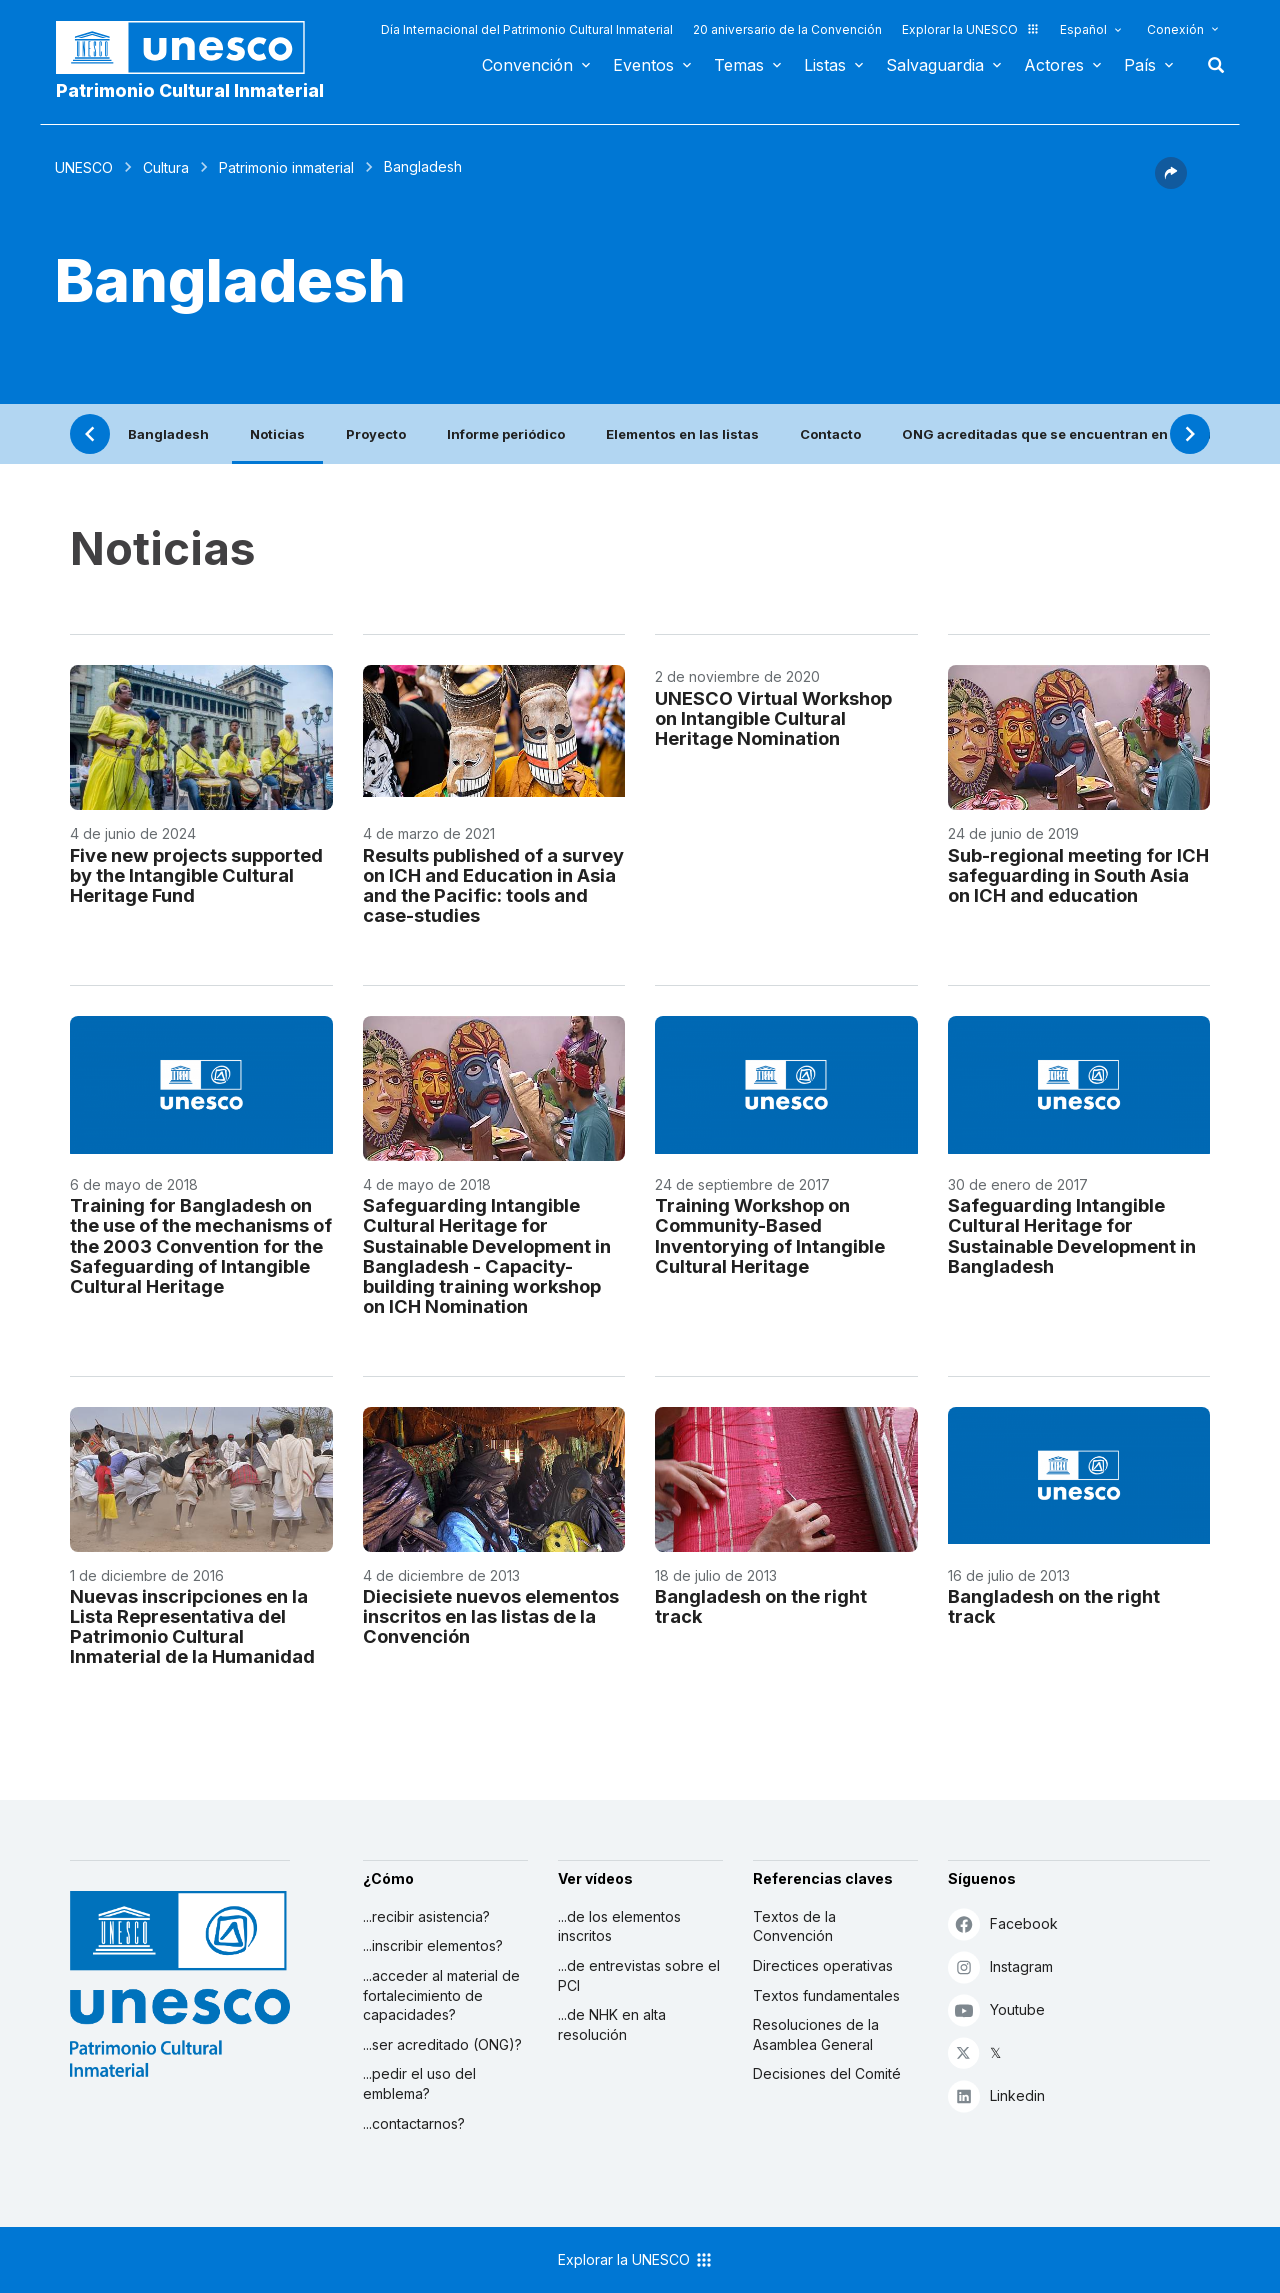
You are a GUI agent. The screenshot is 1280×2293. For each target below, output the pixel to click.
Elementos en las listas (682, 434)
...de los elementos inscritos (619, 1926)
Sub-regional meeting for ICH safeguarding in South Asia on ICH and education (1078, 875)
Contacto (830, 434)
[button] (1171, 183)
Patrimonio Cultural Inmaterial (190, 90)
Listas (825, 65)
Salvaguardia (935, 65)
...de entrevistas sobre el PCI (639, 1975)
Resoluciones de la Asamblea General (816, 2034)
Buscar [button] (1210, 65)
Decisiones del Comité (827, 2073)
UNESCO (84, 167)
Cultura (166, 167)
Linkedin (996, 2095)
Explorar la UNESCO (971, 29)
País (1140, 65)
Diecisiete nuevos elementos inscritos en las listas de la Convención (491, 1616)
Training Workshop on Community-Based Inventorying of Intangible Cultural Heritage (770, 1235)
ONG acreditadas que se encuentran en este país (1066, 434)
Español (1083, 29)
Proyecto (376, 434)
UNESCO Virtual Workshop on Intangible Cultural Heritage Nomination (773, 718)
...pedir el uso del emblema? (419, 2083)
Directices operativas (823, 1965)
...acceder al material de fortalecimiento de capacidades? (441, 1995)
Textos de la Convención (794, 1926)
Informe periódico (506, 434)
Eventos (643, 65)
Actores (1054, 65)
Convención (527, 65)
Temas (739, 65)
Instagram (1000, 1966)
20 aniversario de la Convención (787, 29)
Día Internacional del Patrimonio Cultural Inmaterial (527, 29)
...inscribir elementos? (433, 1945)
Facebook (1003, 1923)
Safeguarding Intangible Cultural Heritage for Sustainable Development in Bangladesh (1072, 1235)
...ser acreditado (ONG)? (442, 2044)
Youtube (996, 2009)
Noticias (277, 434)
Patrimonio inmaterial (286, 167)
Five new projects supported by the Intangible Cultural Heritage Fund (196, 875)
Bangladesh (168, 434)
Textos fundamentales (826, 1995)
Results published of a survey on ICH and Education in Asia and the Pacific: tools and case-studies (493, 885)
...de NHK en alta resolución (612, 2024)
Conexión (1175, 29)
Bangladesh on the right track (761, 1606)
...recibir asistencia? (426, 1916)
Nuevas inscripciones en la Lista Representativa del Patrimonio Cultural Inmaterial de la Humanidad (192, 1626)
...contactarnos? (414, 2123)
